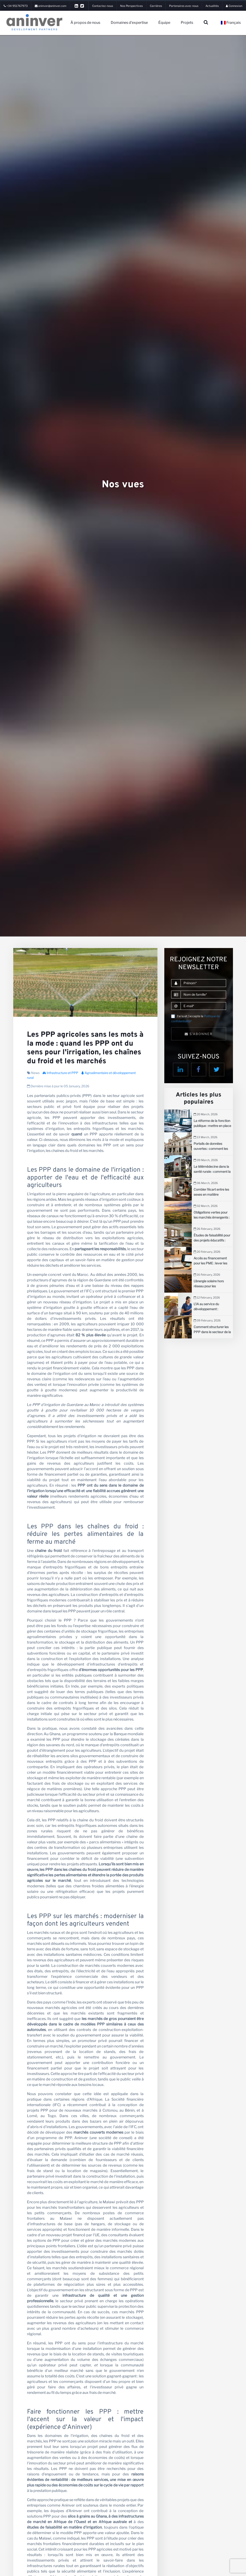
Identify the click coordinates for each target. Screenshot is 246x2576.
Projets (187, 22)
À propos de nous (85, 22)
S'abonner (199, 1034)
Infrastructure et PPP (60, 1073)
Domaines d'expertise (129, 22)
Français (231, 22)
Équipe (164, 22)
